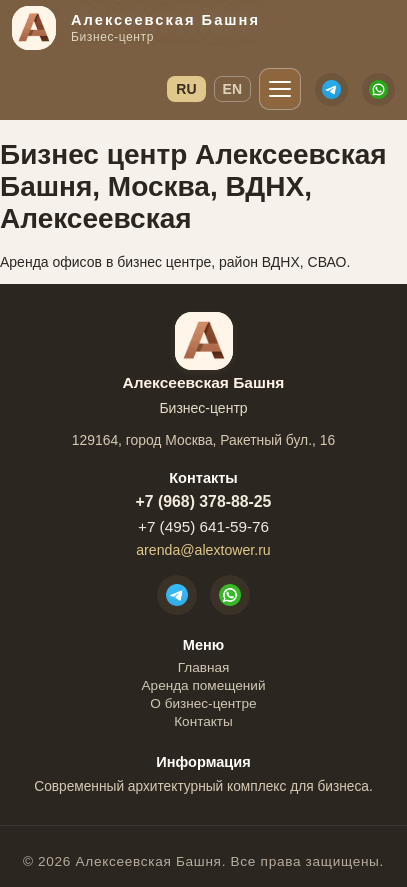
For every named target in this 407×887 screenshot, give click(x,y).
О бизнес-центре (203, 703)
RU (186, 89)
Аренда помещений (204, 685)
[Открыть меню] (280, 89)
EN (232, 89)
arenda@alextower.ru (203, 550)
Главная (204, 667)
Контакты (203, 721)
